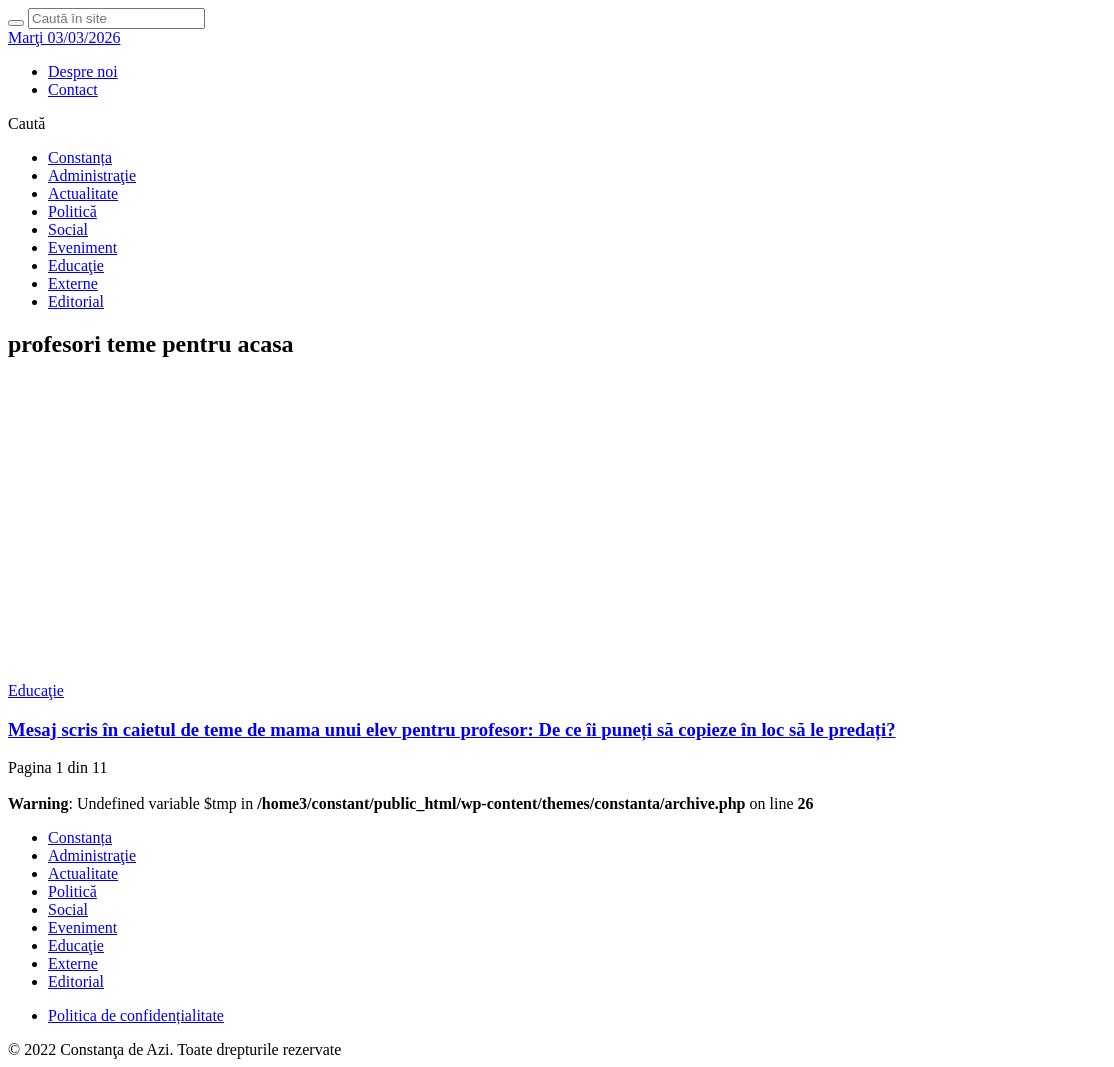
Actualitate (83, 193)
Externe (73, 283)
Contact (73, 89)
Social (68, 229)
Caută (26, 123)
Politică (72, 211)
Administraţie (92, 175)
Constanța (80, 157)
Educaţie (76, 265)
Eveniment (82, 247)
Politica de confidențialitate (136, 1015)
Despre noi (83, 71)
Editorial (76, 301)
